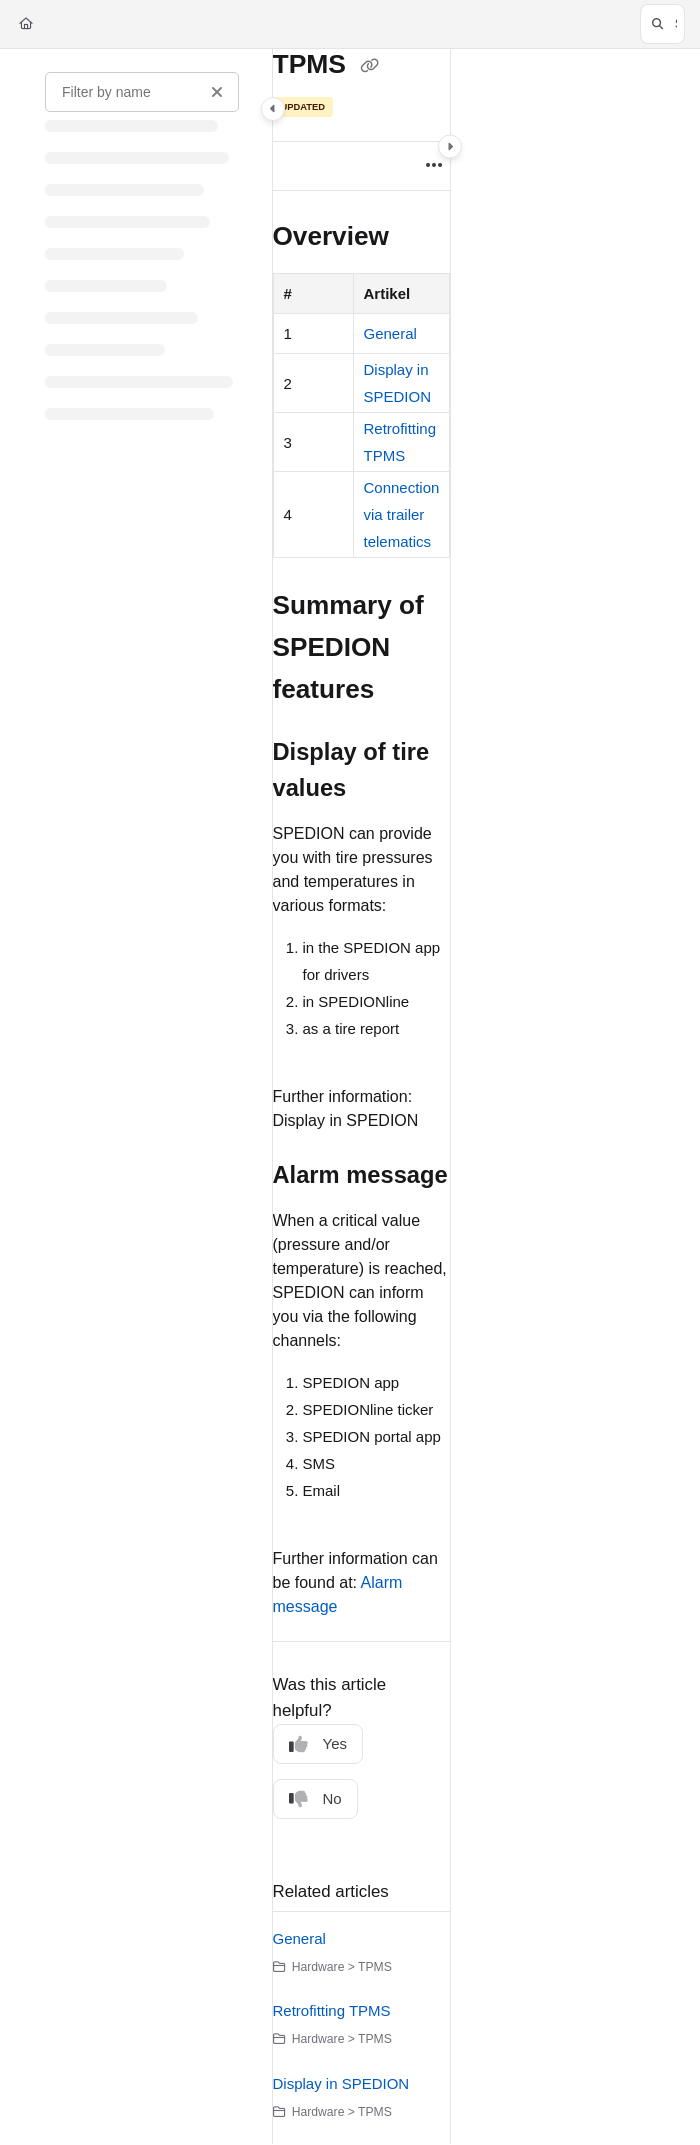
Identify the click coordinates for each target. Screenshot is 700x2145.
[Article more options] (434, 166)
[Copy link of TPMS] (369, 66)
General (390, 333)
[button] (662, 24)
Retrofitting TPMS (332, 2010)
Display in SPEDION (341, 2083)
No (315, 1799)
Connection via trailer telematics (402, 514)
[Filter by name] (142, 92)
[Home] (26, 24)
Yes (318, 1744)
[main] (362, 1096)
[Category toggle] (273, 109)
